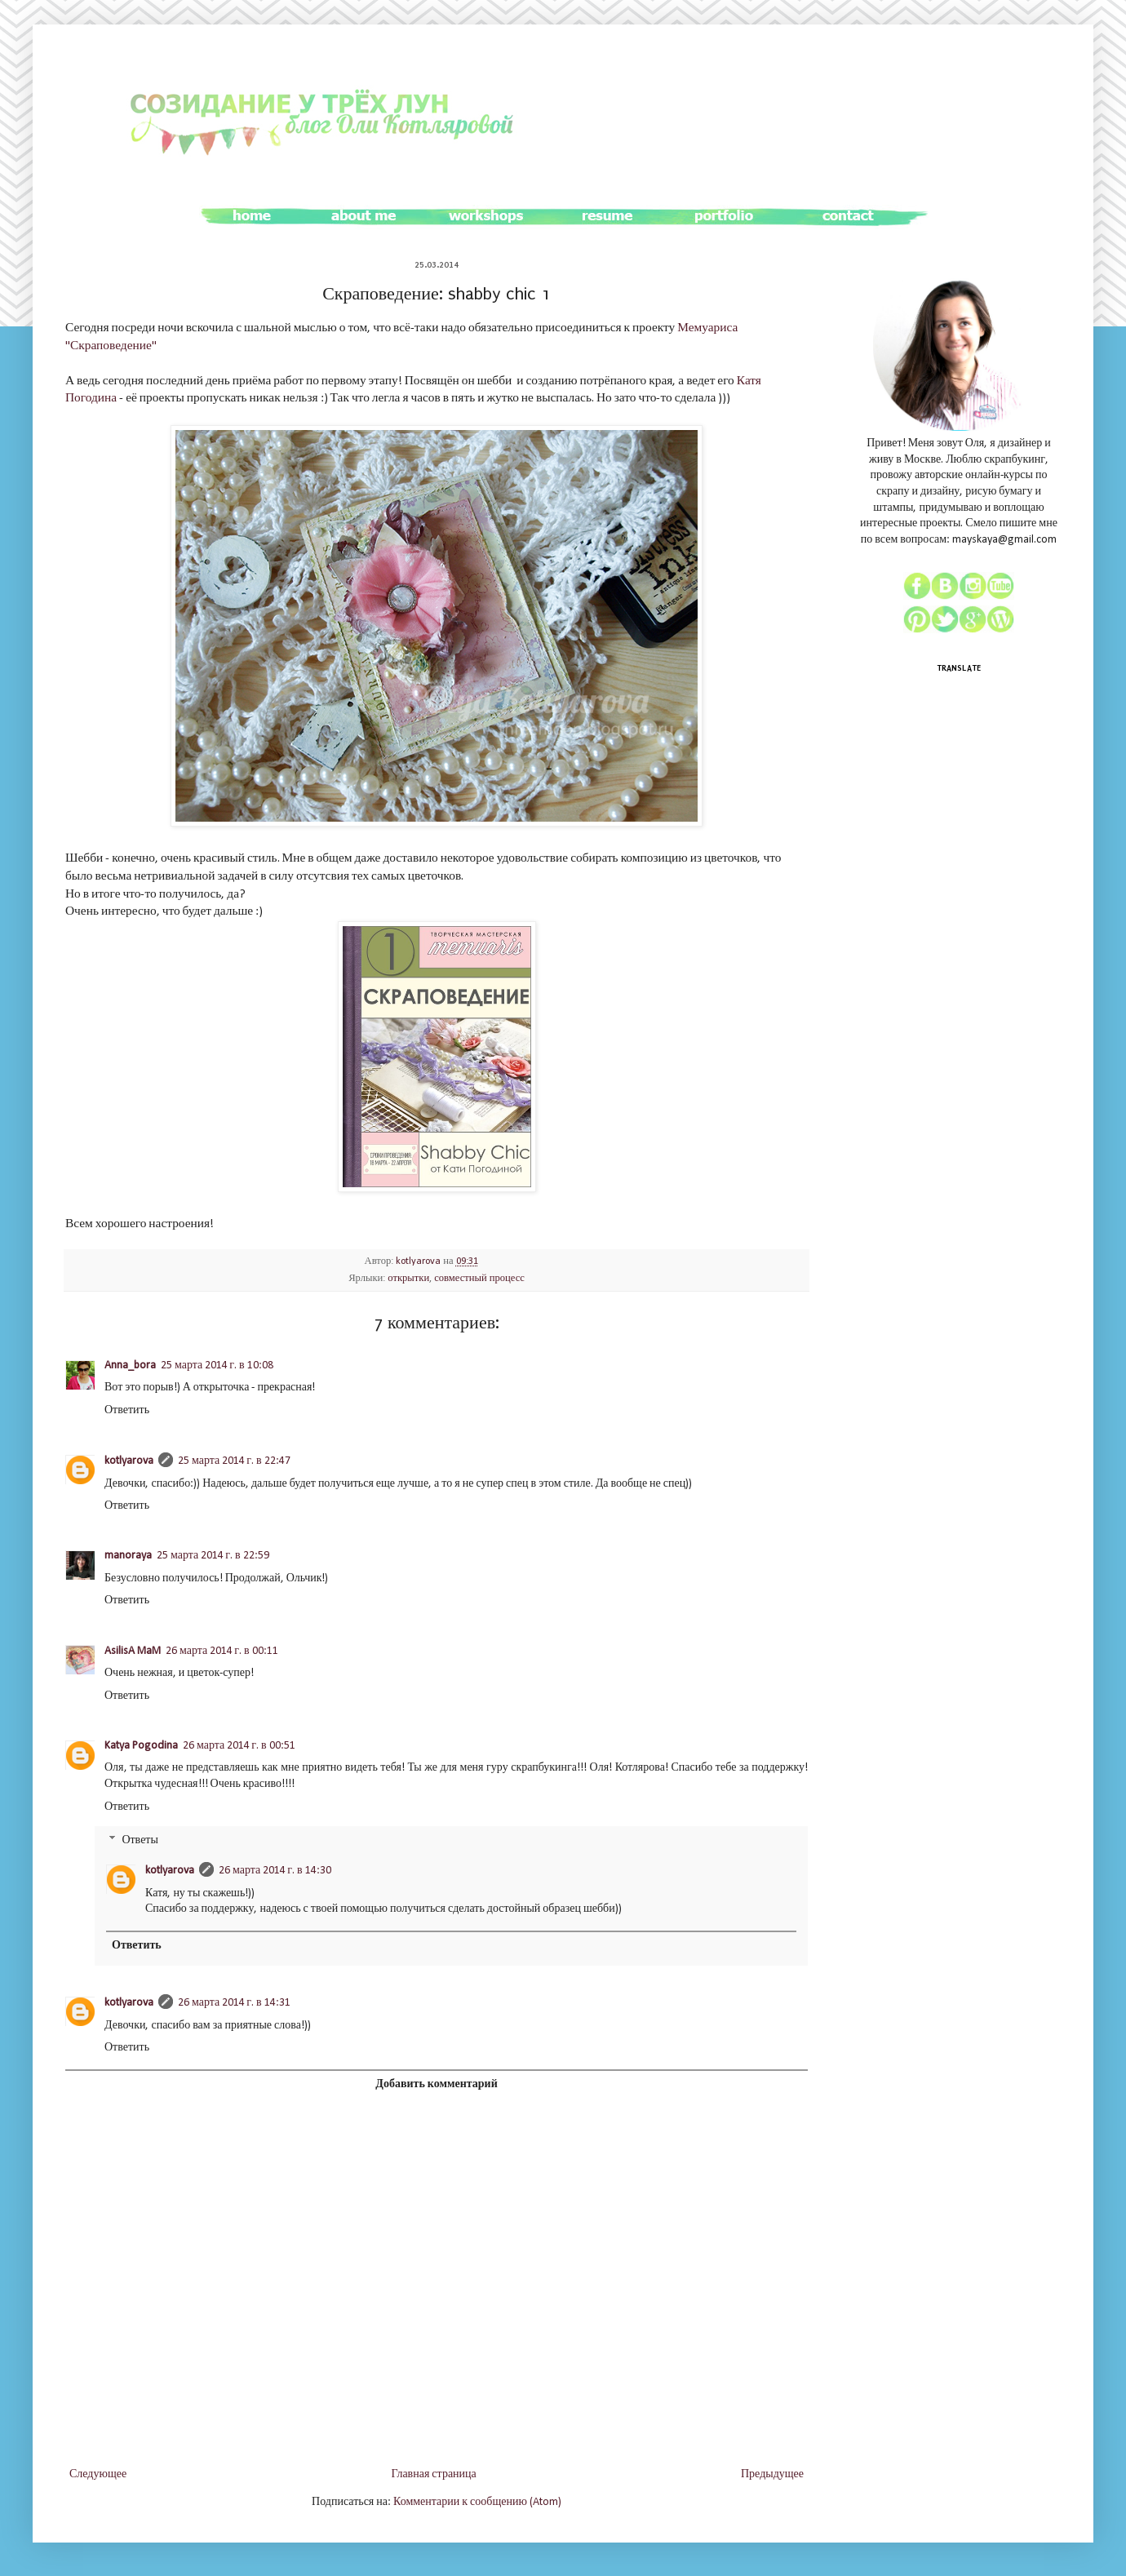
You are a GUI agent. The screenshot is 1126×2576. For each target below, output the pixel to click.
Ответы (140, 1841)
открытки (408, 1279)
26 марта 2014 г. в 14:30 (275, 1870)
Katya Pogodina (141, 1746)
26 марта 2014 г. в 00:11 (222, 1651)
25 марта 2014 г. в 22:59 (213, 1556)
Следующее (97, 2474)
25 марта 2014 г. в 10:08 (217, 1365)
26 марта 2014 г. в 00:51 (239, 1746)
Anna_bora (130, 1365)
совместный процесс (479, 1279)
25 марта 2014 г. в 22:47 (234, 1461)
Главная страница (433, 2474)
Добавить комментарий (436, 2084)
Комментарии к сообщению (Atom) (477, 2502)
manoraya (128, 1556)
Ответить (126, 1410)
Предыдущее (772, 2474)
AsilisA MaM (132, 1651)
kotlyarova (419, 1261)
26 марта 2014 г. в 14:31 (234, 2003)
